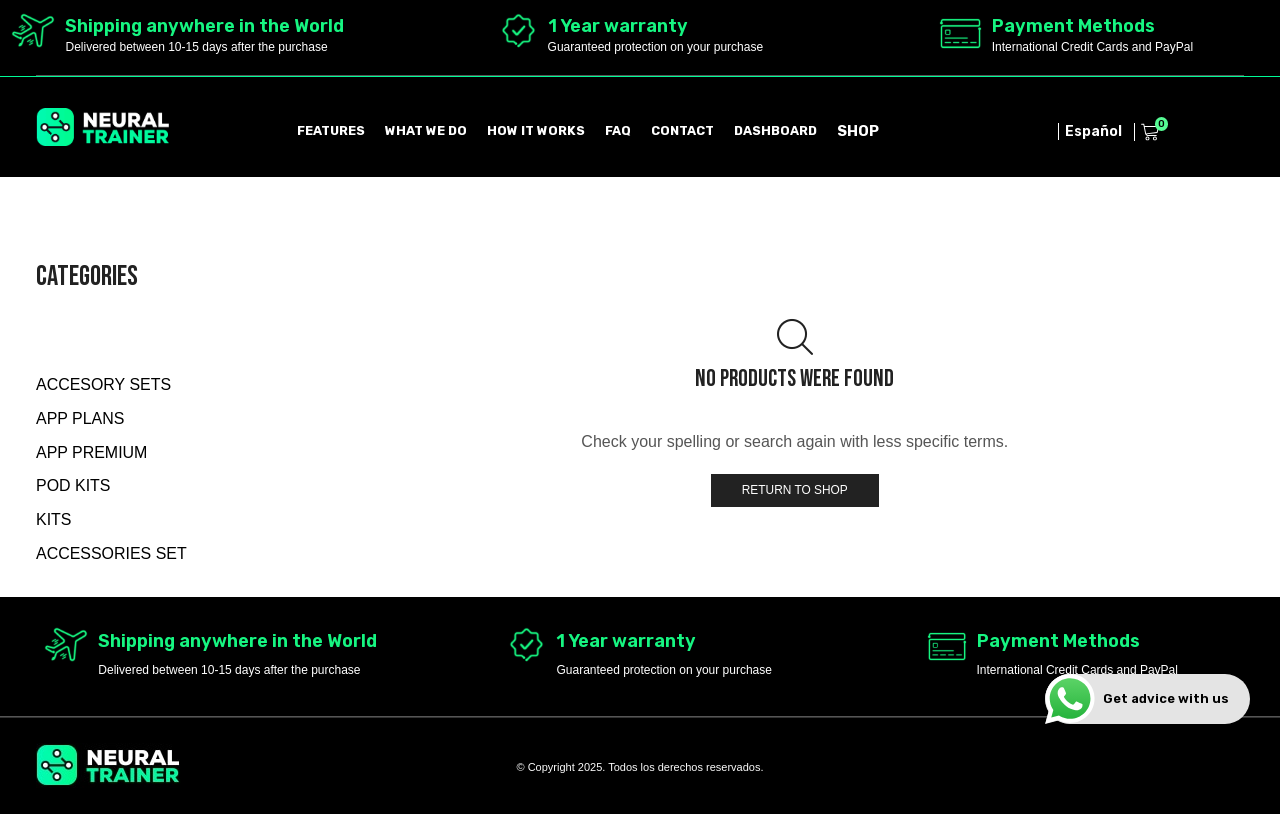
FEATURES (331, 130)
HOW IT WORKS (536, 130)
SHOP (858, 131)
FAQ (618, 130)
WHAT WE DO (426, 130)
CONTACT (682, 130)
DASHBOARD (775, 130)
